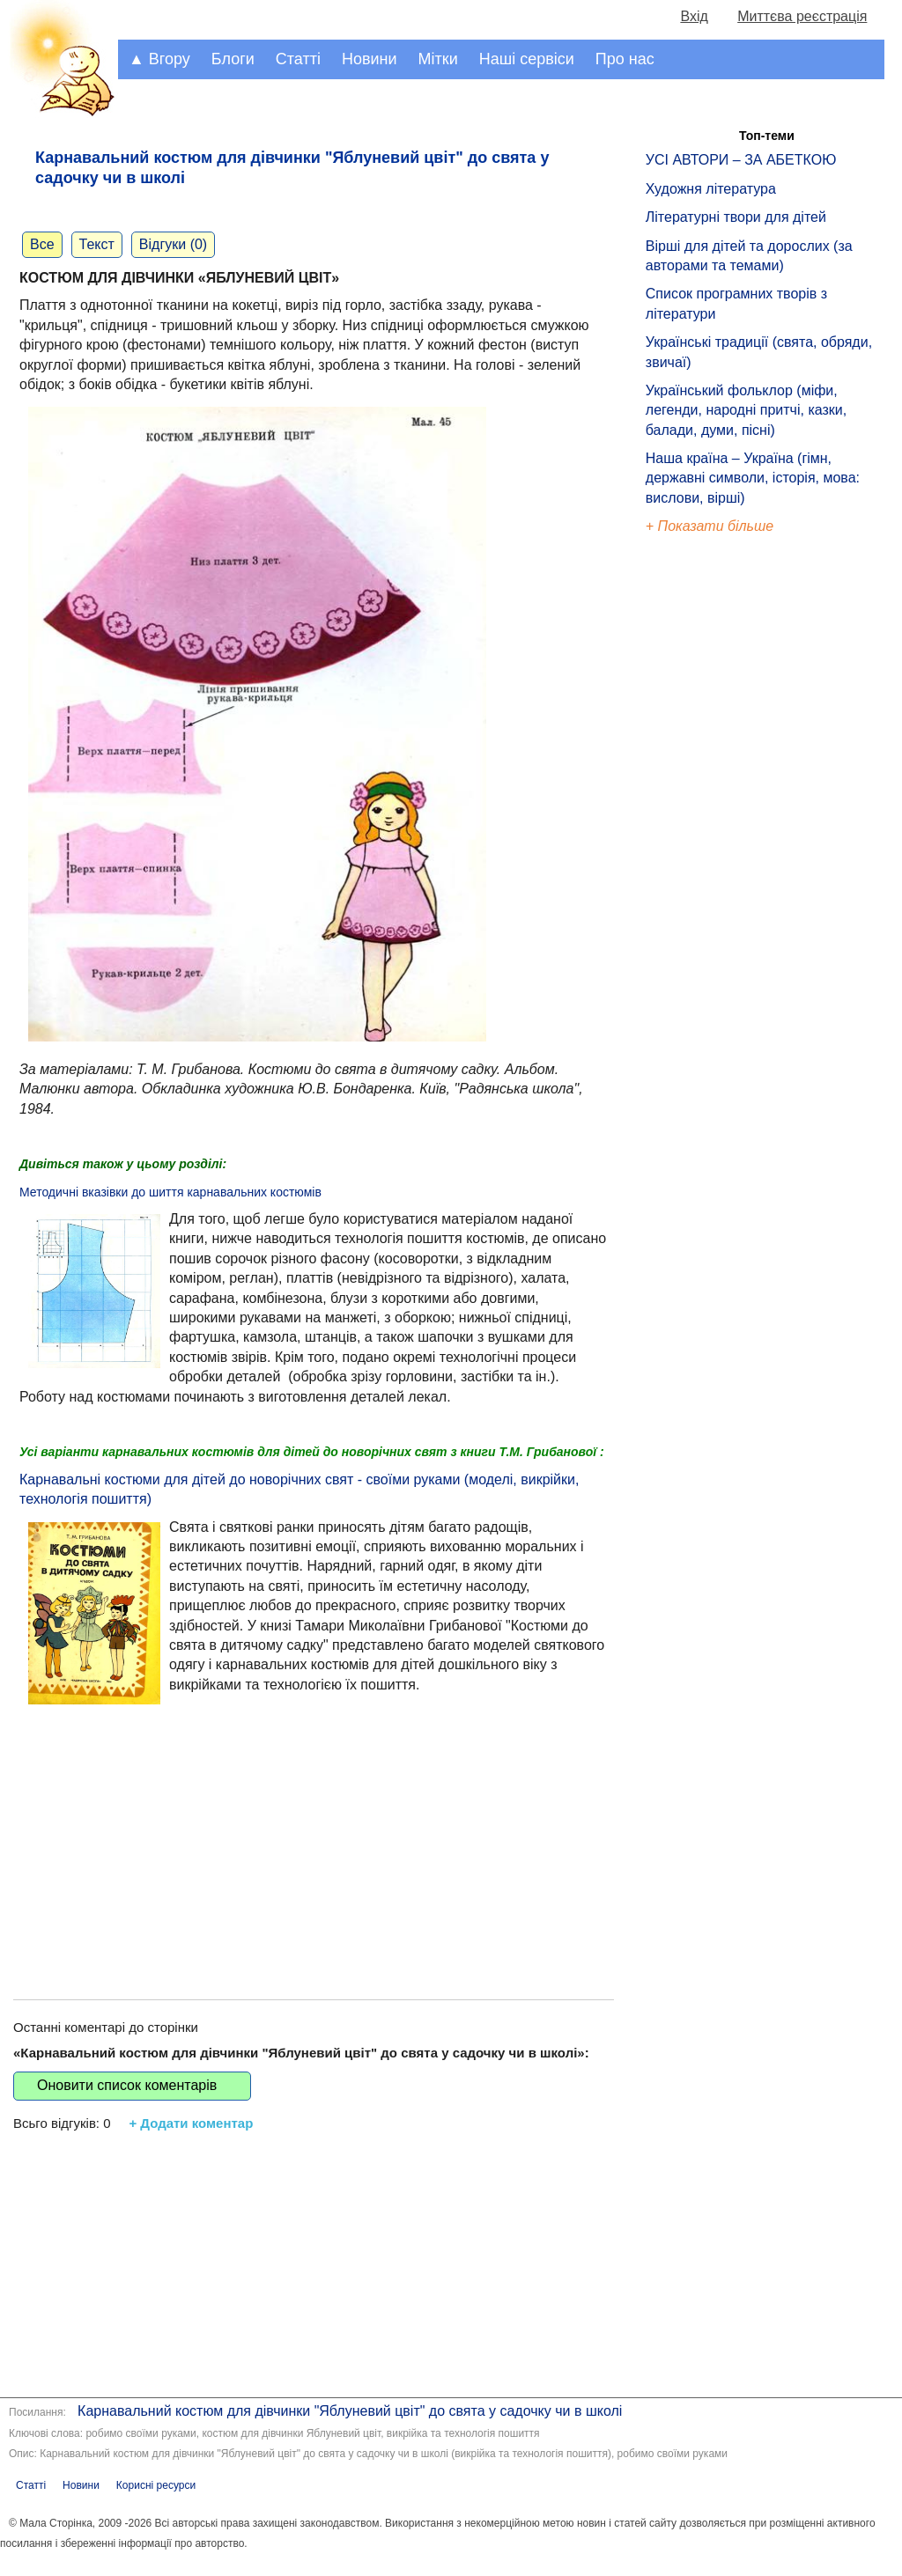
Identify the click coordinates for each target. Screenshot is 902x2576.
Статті (298, 59)
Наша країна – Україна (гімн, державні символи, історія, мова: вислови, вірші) (753, 478)
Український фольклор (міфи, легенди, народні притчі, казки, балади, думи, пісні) (746, 410)
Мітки (438, 59)
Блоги (233, 59)
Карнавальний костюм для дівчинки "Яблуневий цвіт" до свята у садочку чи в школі (350, 2410)
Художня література (711, 188)
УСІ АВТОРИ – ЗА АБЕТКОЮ (741, 159)
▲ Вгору (159, 59)
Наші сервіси (526, 59)
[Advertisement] (313, 1832)
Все (42, 244)
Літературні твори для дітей (736, 217)
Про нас (624, 59)
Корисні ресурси (156, 2485)
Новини (369, 59)
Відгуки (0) (173, 244)
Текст (97, 244)
